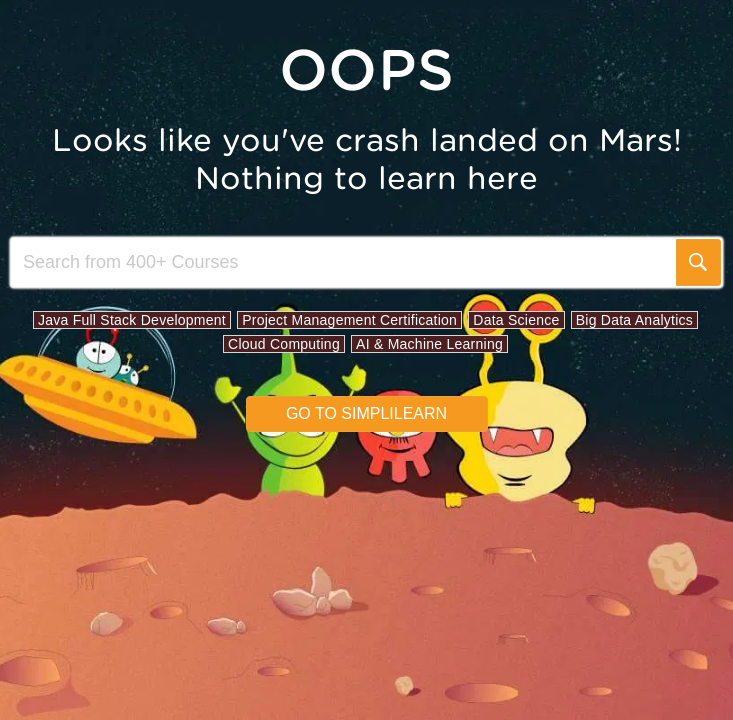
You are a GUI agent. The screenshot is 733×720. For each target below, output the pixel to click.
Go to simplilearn (366, 413)
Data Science (516, 320)
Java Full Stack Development (132, 320)
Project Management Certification (349, 320)
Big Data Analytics (634, 320)
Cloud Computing (284, 344)
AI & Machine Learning (429, 344)
